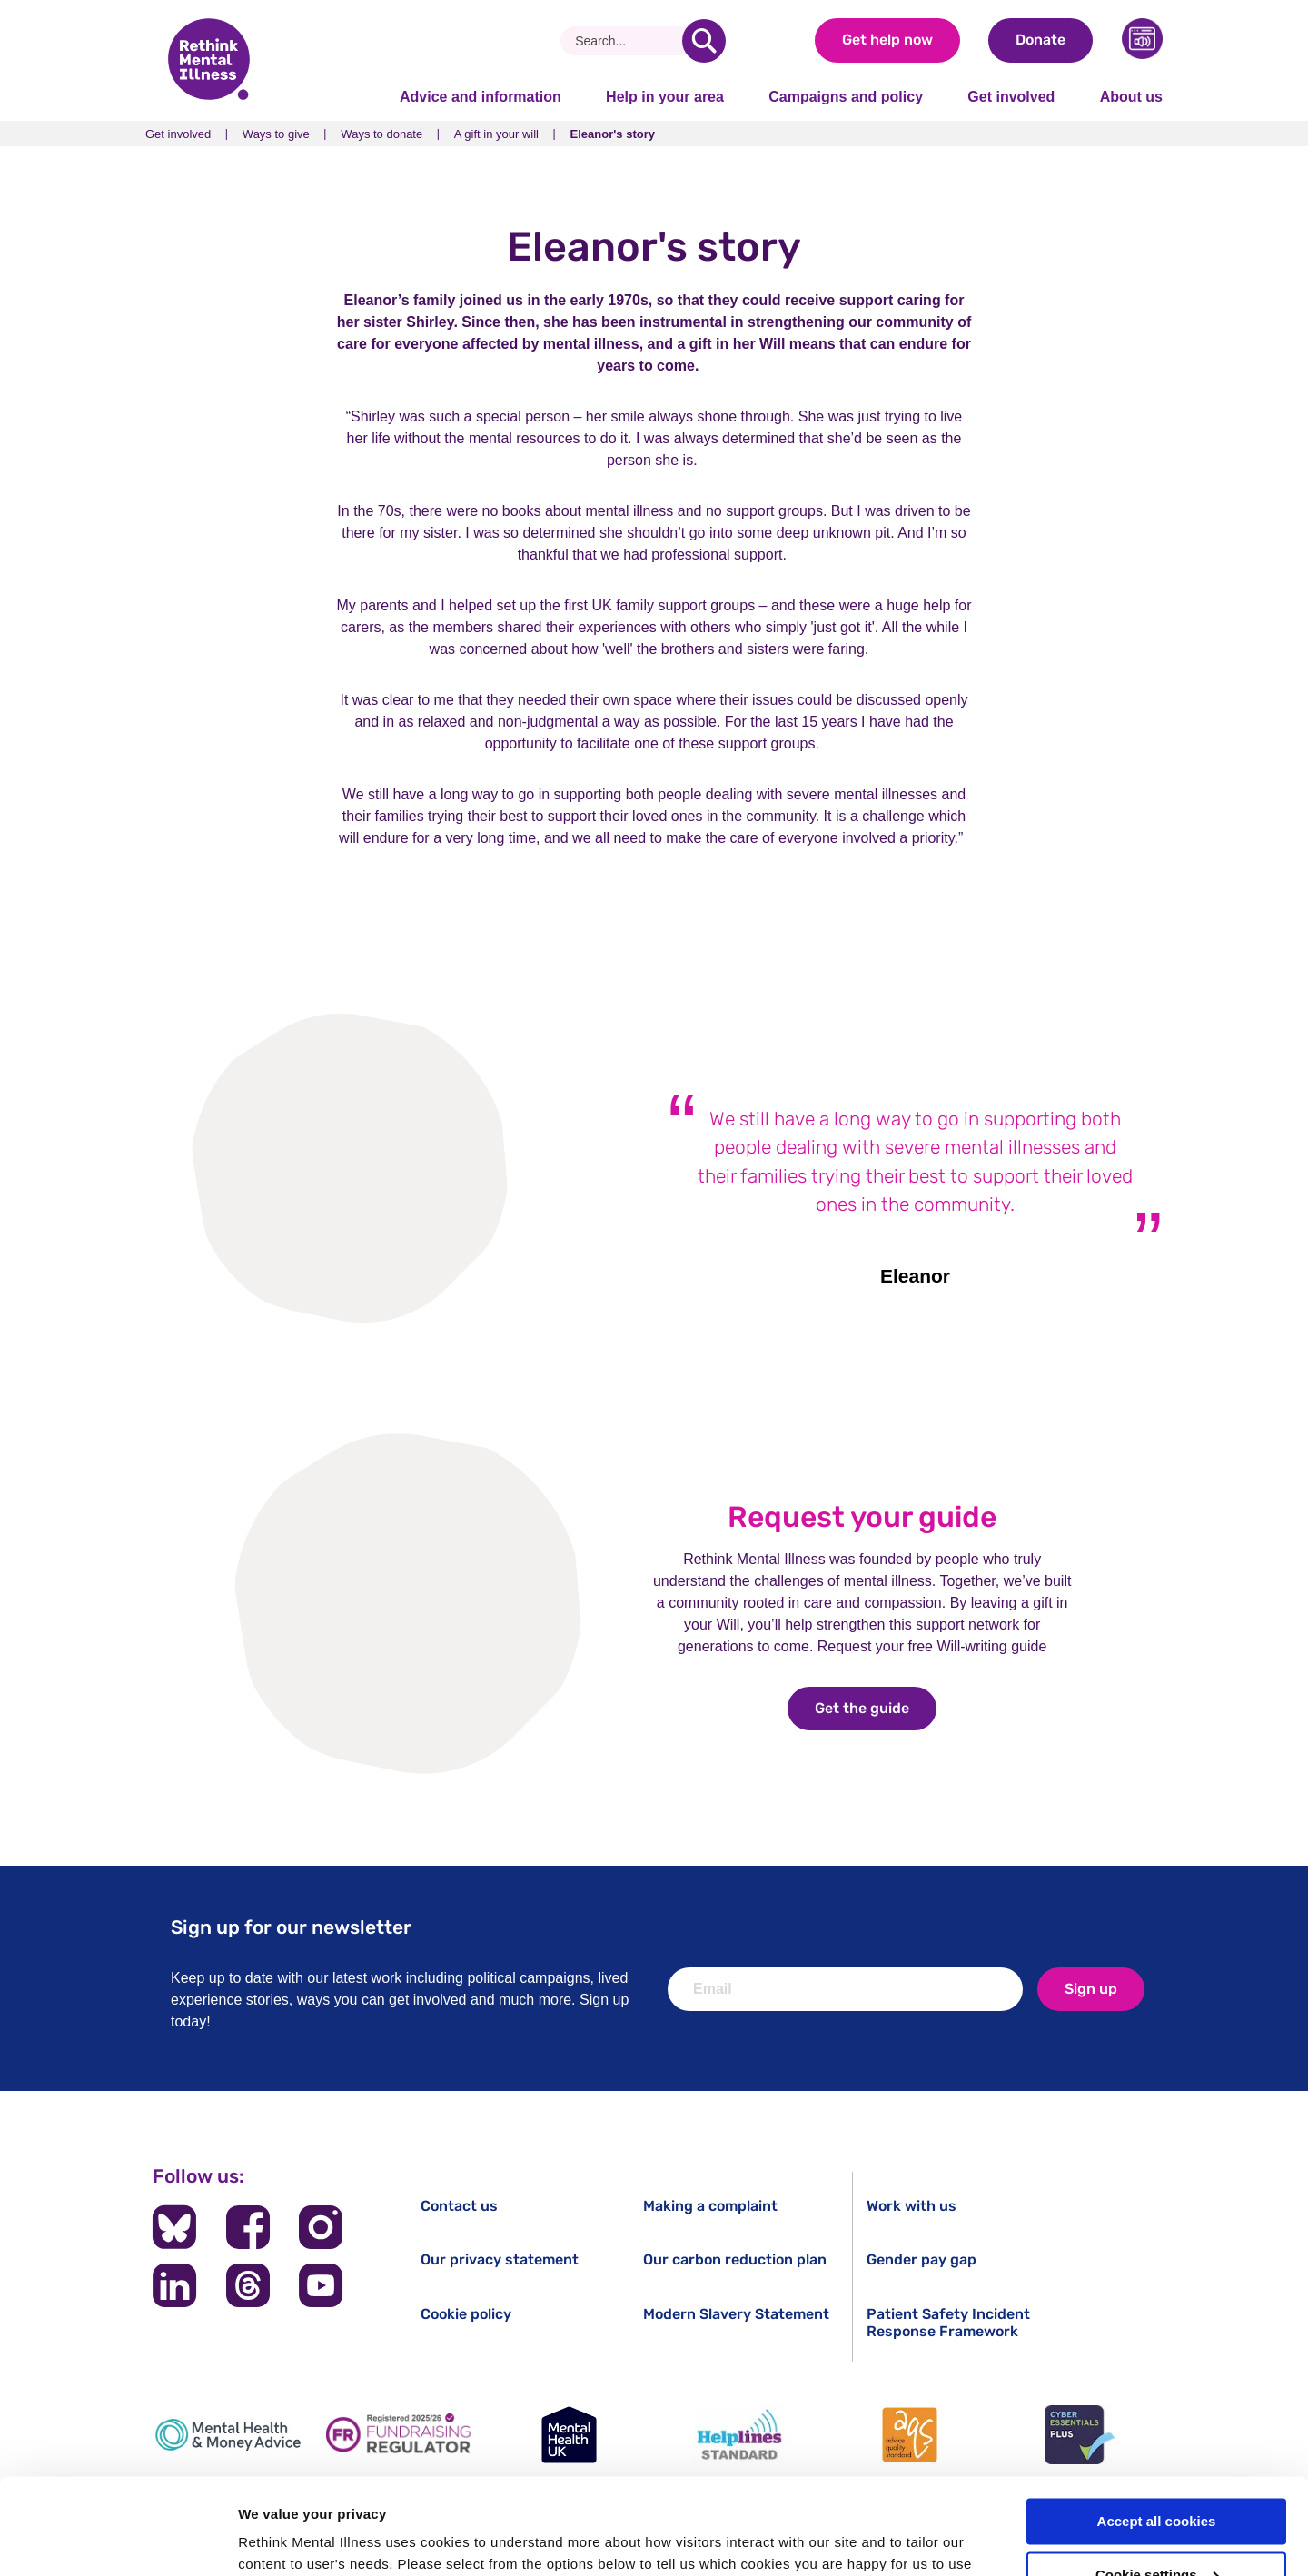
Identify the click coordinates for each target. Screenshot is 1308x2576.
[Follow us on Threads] (248, 2285)
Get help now (887, 39)
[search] (704, 41)
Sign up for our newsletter (291, 1927)
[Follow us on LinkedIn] (174, 2285)
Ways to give (276, 134)
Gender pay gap (921, 2259)
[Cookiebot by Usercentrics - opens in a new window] (117, 2540)
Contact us (459, 2205)
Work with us (911, 2205)
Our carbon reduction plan (735, 2259)
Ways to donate (381, 134)
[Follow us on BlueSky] (174, 2227)
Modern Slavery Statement (736, 2314)
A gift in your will (496, 134)
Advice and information (480, 96)
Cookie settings (1157, 2479)
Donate (1040, 39)
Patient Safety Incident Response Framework (948, 2322)
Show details (280, 2540)
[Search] (628, 40)
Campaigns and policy (845, 96)
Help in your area (665, 96)
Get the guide (875, 1708)
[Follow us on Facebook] (248, 2227)
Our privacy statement (500, 2259)
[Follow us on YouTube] (320, 2285)
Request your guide (862, 1517)
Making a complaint (710, 2205)
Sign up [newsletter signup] (1091, 1988)
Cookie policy (466, 2314)
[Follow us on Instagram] (320, 2227)
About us (1131, 96)
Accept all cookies (1156, 2425)
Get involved (1011, 96)
